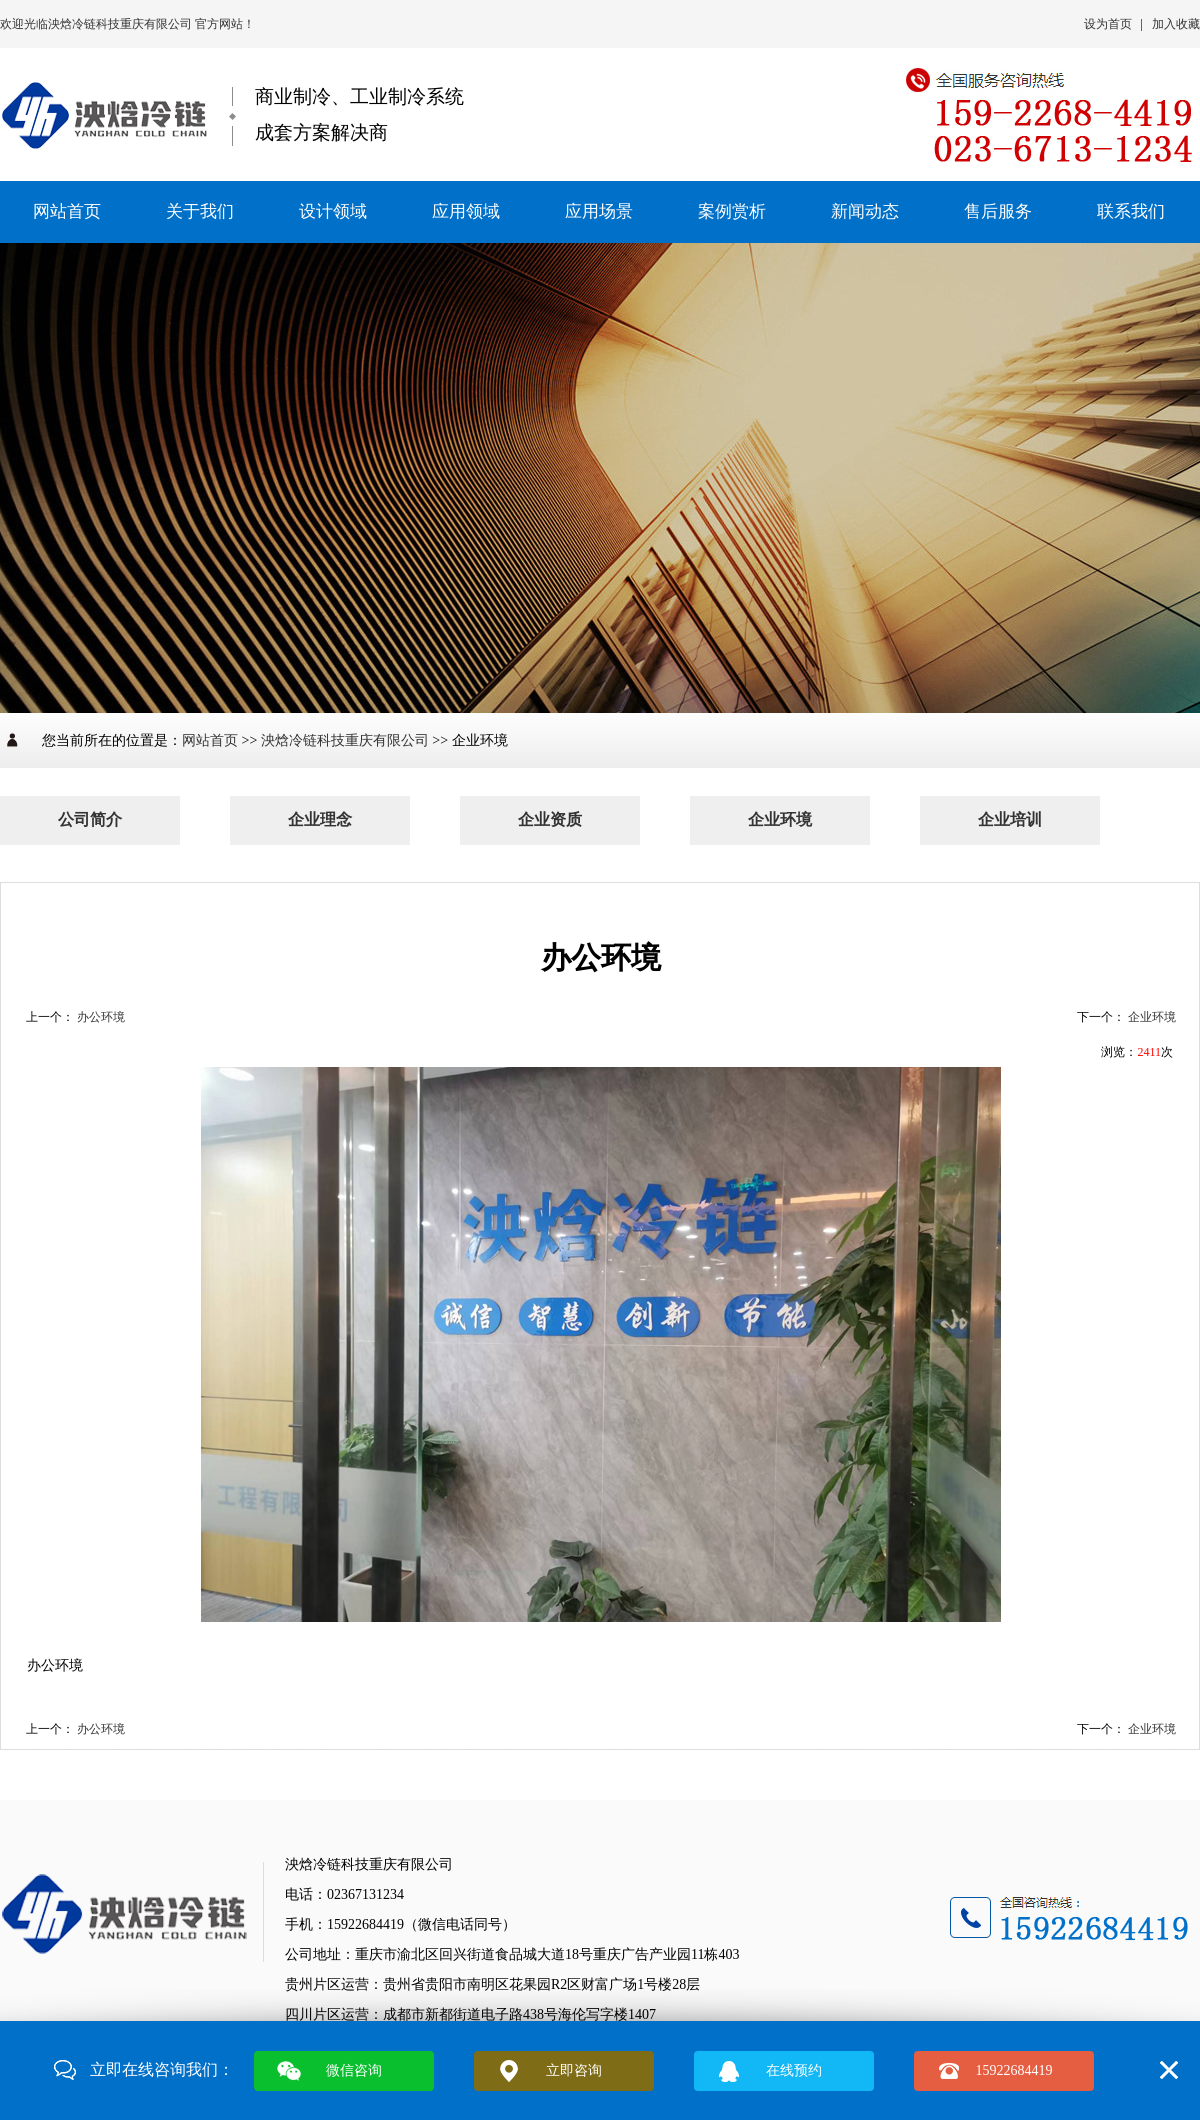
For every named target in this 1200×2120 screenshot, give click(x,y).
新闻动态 (865, 211)
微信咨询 (354, 2070)
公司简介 (90, 819)
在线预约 (794, 2070)
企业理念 (320, 819)
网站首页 (67, 211)
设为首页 (1108, 24)
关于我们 (200, 211)
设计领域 (333, 211)
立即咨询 (574, 2070)
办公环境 (101, 1017)
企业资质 (550, 819)
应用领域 (466, 211)
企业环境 (780, 819)
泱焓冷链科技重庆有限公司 (121, 24)
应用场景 (599, 211)
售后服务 (998, 211)
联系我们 (1131, 211)
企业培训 (1010, 819)
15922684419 (1014, 2070)
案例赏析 (732, 211)
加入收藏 (1176, 24)
